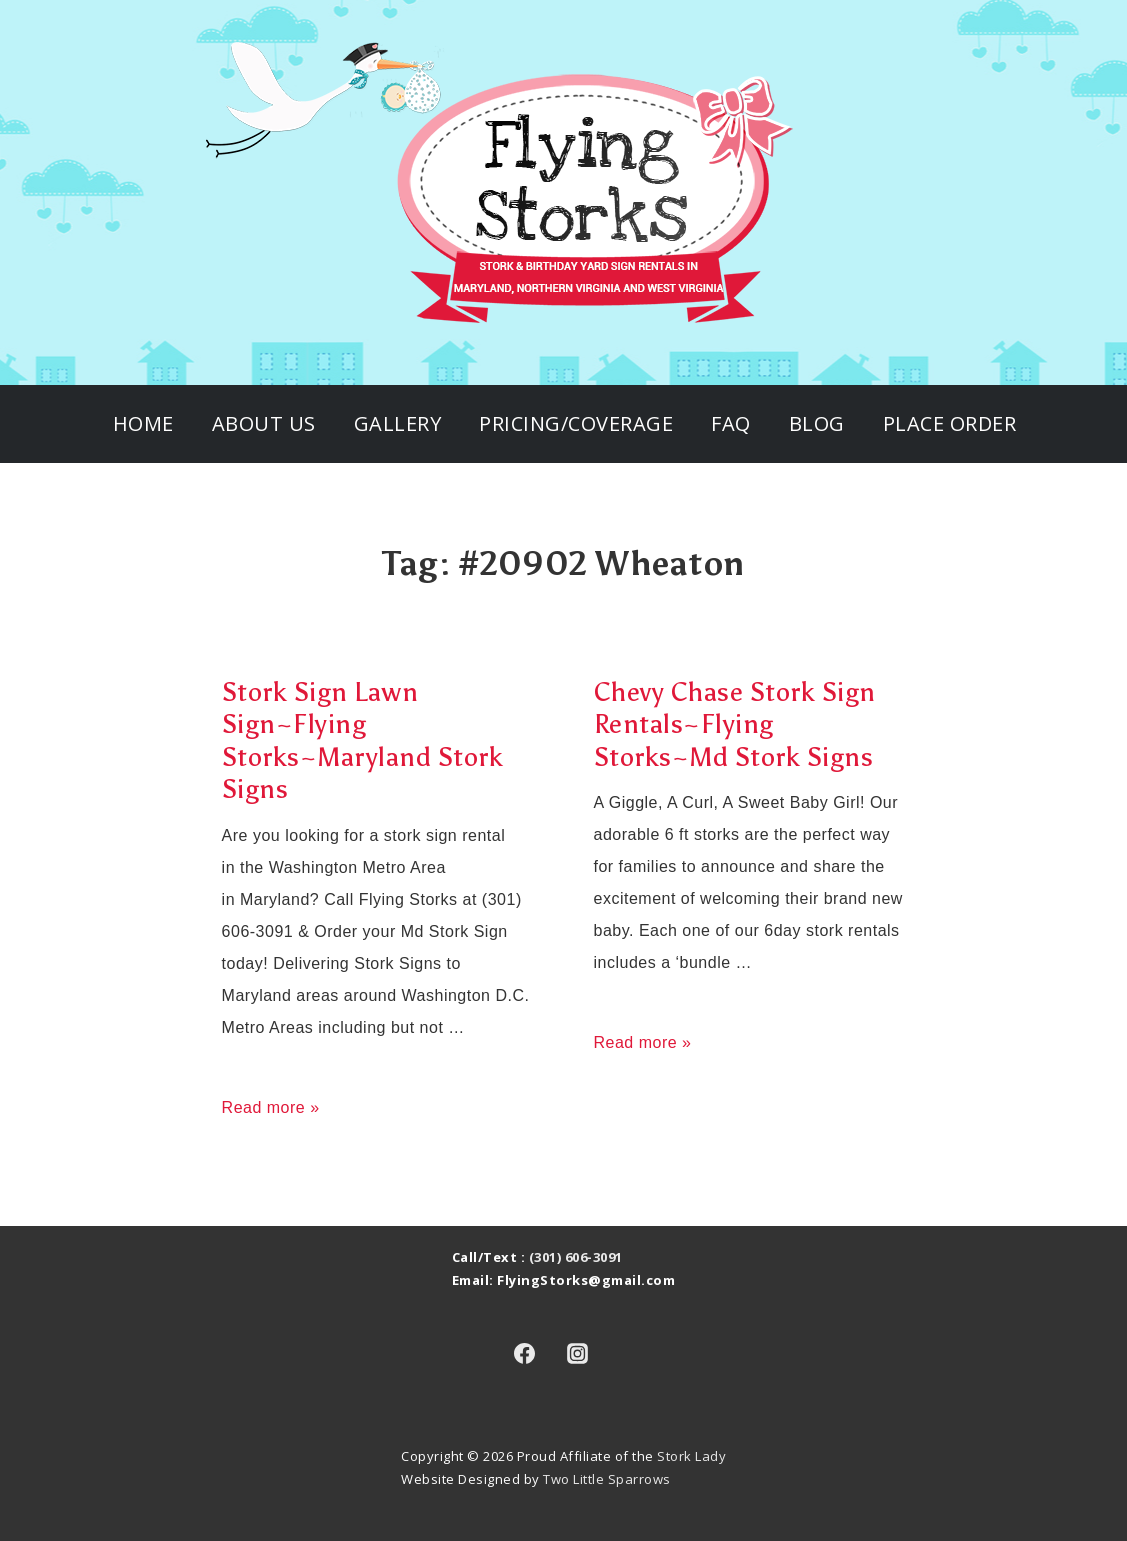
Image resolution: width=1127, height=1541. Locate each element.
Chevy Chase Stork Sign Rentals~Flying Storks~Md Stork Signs (735, 724)
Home (143, 423)
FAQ (731, 423)
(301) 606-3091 (576, 1257)
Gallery (398, 423)
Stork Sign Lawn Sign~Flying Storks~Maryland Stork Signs (363, 741)
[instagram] (578, 1354)
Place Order (950, 423)
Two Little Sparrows (607, 1479)
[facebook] (525, 1354)
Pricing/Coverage (576, 423)
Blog (817, 423)
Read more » (271, 1107)
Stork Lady (691, 1456)
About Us (264, 423)
